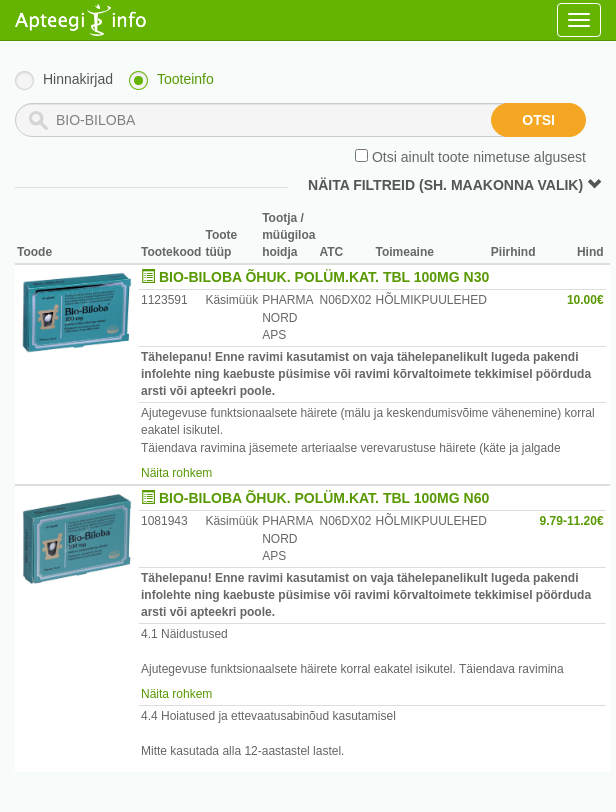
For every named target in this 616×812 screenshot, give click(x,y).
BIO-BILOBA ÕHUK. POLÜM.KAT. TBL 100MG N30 (324, 277)
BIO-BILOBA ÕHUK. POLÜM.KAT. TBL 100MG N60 (324, 498)
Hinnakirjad (78, 79)
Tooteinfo (185, 79)
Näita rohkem (176, 473)
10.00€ (585, 300)
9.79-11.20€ (572, 521)
